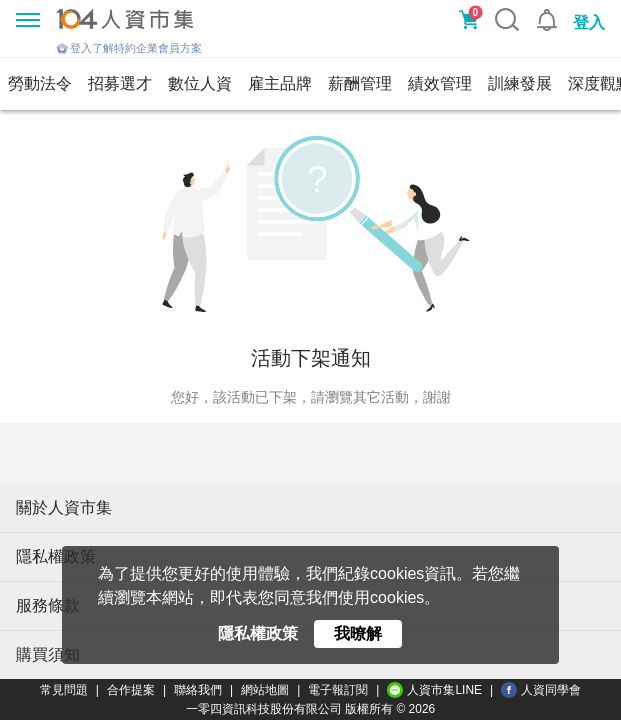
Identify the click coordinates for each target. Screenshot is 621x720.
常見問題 (64, 690)
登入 (589, 22)
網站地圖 (265, 690)
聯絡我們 (198, 690)
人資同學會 (541, 690)
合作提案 (131, 690)
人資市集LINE (434, 690)
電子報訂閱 (338, 690)
